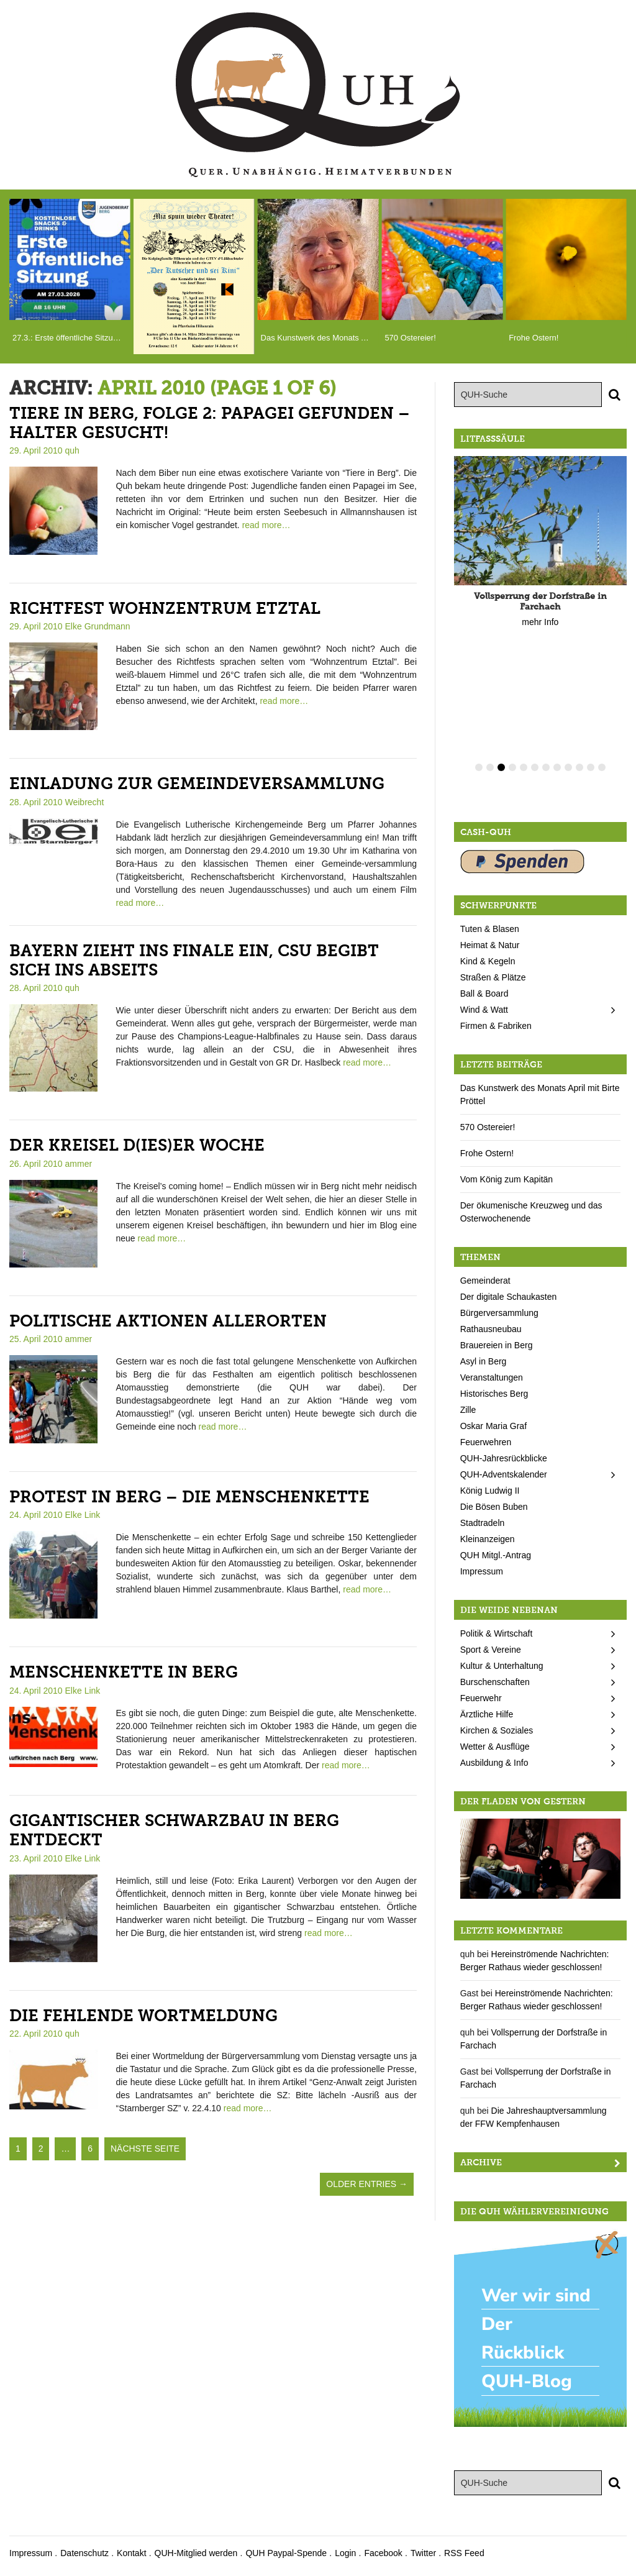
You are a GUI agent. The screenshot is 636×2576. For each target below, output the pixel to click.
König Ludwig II (490, 1491)
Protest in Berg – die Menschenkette (189, 1497)
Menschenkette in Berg (123, 1672)
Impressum (481, 1571)
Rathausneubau (491, 1329)
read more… (266, 525)
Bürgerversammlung (499, 1313)
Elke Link (83, 1515)
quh (72, 450)
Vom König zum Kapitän (506, 1179)
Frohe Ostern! (487, 1153)
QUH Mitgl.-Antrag (495, 1555)
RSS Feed (464, 2553)
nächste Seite (145, 2149)
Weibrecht (84, 802)
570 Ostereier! (488, 1127)
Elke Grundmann (97, 626)
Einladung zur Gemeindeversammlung (196, 783)
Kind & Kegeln (488, 961)
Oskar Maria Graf (493, 1426)
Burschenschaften (495, 1682)
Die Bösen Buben (494, 1507)
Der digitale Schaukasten (508, 1297)
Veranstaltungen (491, 1377)
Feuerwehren (486, 1442)
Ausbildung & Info (494, 1763)
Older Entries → (366, 2184)
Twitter (423, 2553)
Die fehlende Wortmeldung (143, 2016)
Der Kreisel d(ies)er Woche (137, 1145)
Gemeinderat (485, 1281)
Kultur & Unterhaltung (501, 1666)
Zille (468, 1410)
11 (590, 767)
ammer (79, 1164)
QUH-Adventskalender (503, 1474)
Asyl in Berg (483, 1361)
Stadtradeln (482, 1523)
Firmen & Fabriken (496, 1026)
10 (579, 767)
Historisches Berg (494, 1394)
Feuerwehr (481, 1698)
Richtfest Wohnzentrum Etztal (164, 608)
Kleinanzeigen (487, 1539)
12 (602, 767)
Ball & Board (484, 993)
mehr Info (540, 622)
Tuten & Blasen (489, 929)
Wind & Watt (484, 1010)
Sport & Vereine (490, 1650)
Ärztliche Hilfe (487, 1714)
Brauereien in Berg (496, 1345)
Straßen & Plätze (493, 977)
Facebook (383, 2553)
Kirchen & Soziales (497, 1730)
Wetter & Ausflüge (495, 1747)
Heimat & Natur (490, 945)
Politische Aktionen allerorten (168, 1321)
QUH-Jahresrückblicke (503, 1458)
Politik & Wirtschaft (496, 1633)
